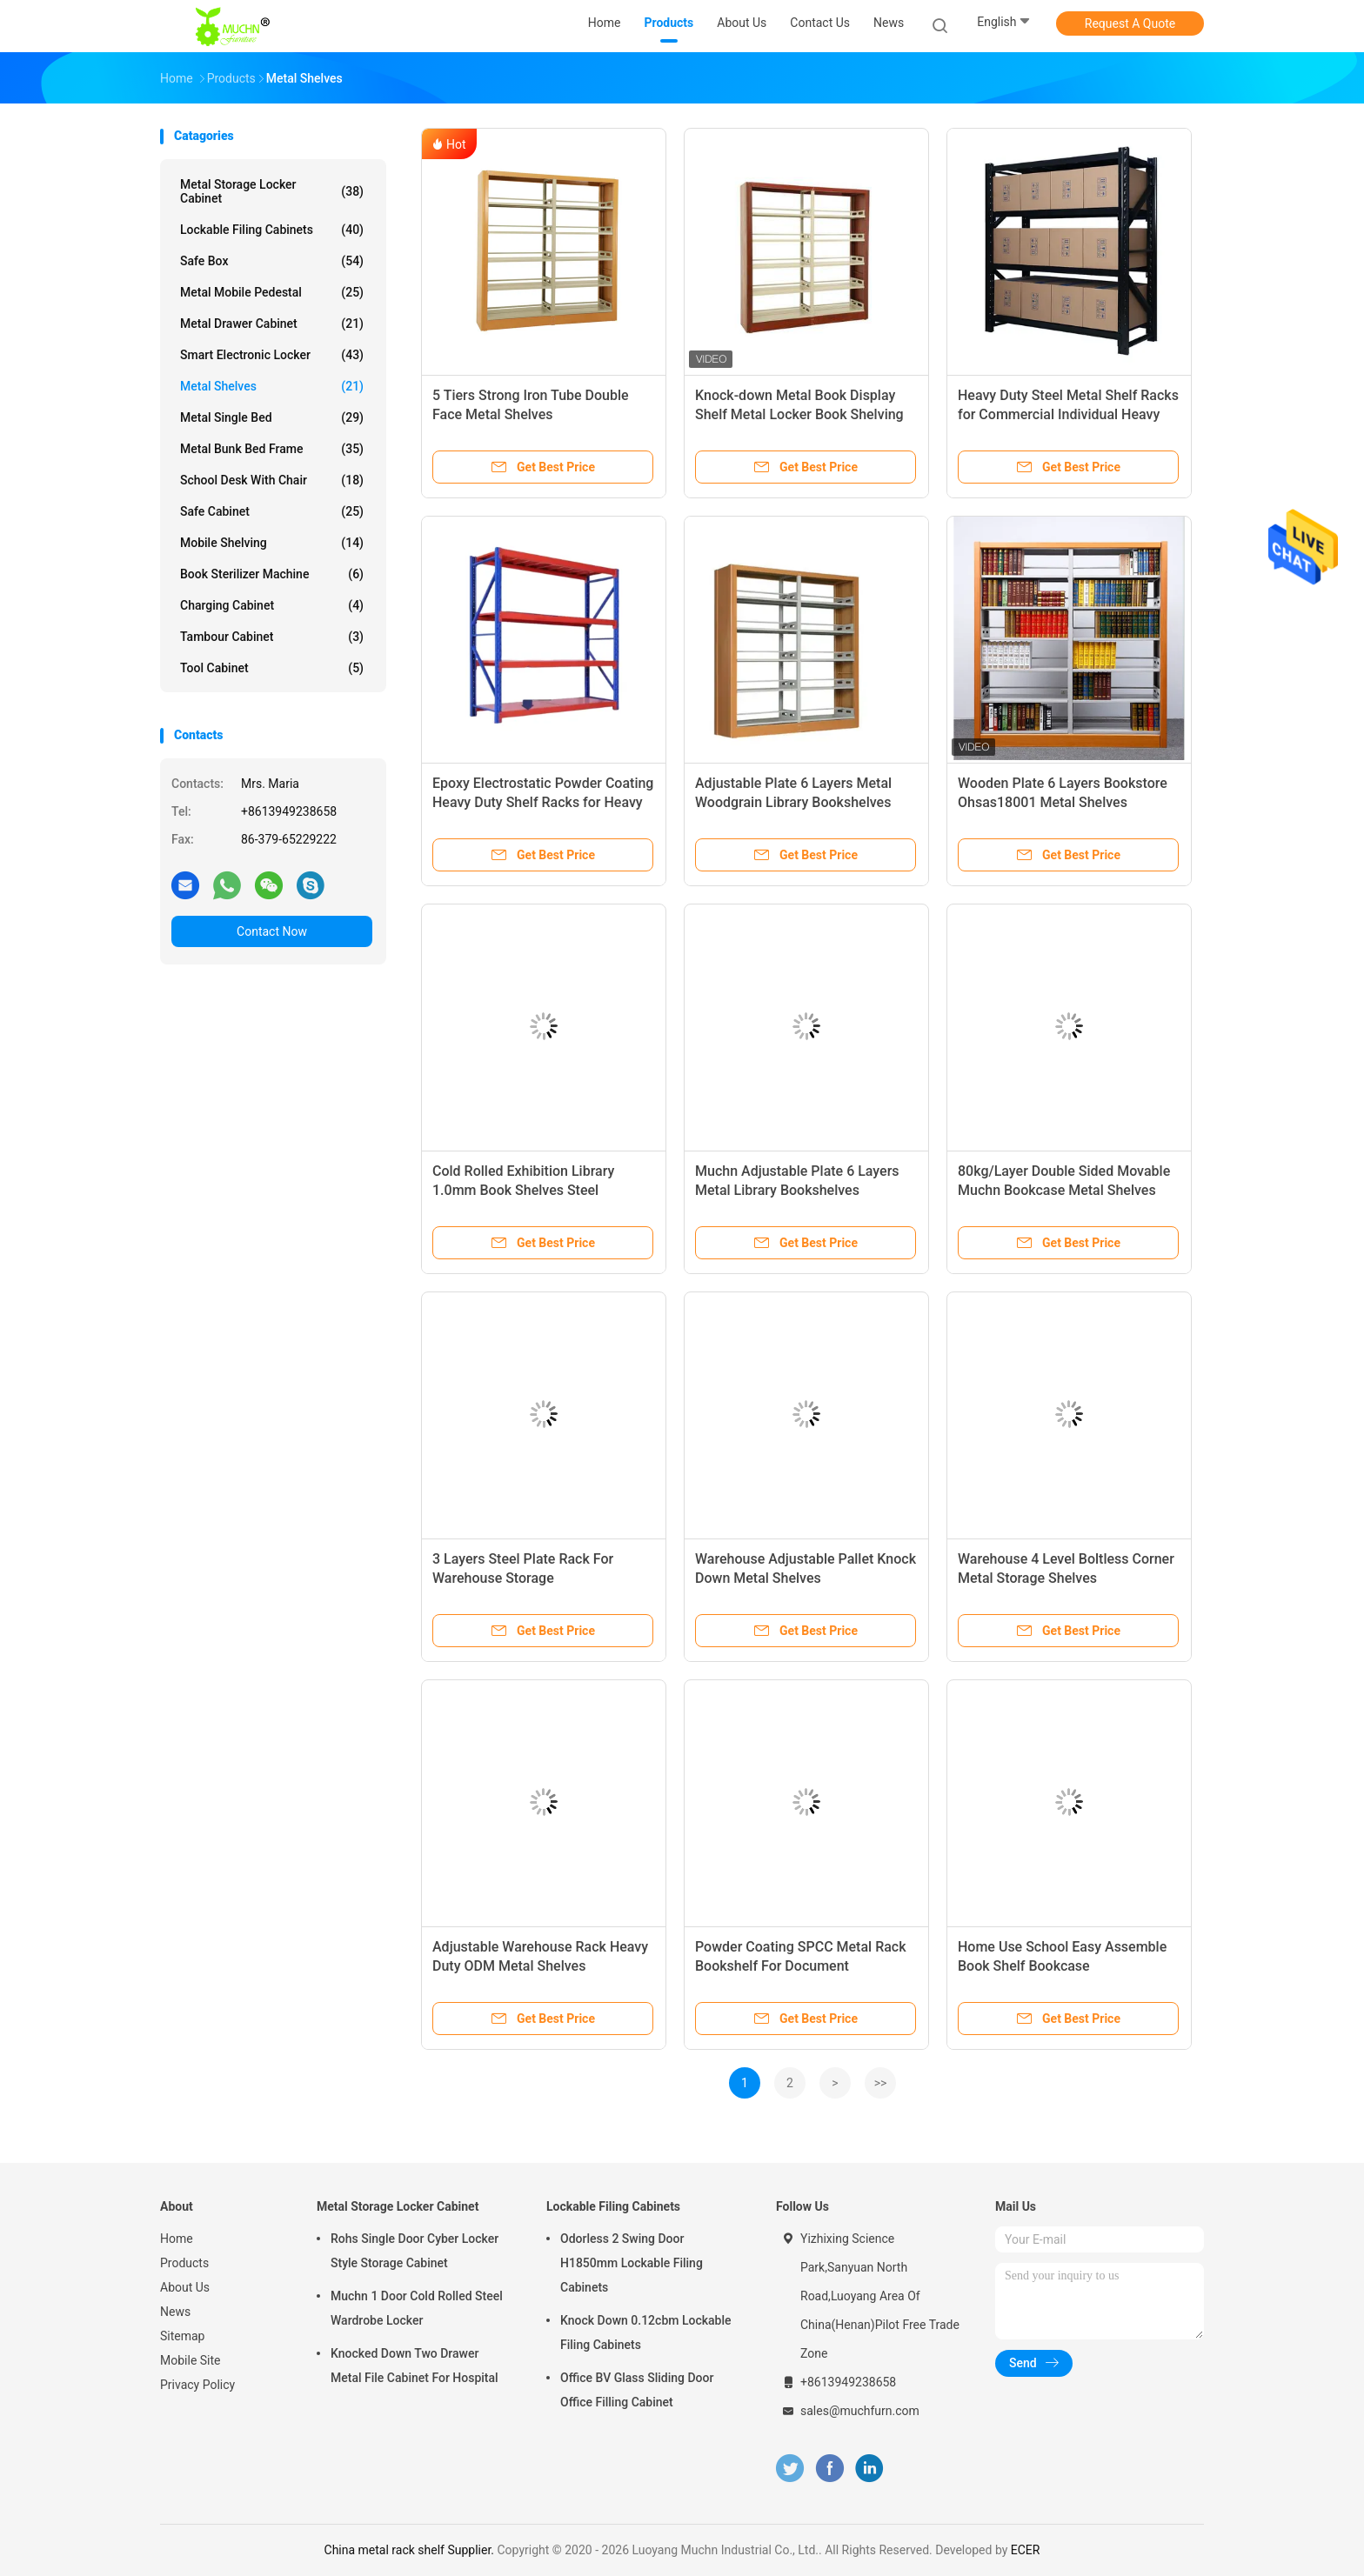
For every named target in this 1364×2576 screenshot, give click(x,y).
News (175, 2312)
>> (880, 2083)
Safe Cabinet (272, 511)
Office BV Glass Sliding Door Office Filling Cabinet (636, 2390)
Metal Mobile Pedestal (272, 292)
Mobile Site (190, 2360)
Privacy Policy (197, 2385)
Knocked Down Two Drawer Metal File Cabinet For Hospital (414, 2365)
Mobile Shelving (272, 542)
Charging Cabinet (272, 605)
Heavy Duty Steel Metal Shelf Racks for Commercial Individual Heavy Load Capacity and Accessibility (1068, 414)
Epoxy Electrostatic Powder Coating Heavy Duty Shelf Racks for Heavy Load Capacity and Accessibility (542, 802)
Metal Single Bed (272, 417)
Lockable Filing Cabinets (272, 229)
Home (176, 2239)
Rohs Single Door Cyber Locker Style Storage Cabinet (414, 2251)
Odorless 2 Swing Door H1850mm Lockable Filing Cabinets (631, 2263)
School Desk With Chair (272, 480)
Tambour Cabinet (272, 636)
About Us (185, 2287)
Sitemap (182, 2336)
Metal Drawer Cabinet (272, 323)
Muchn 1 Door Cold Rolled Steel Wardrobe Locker (417, 2308)
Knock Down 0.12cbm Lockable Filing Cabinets (646, 2332)
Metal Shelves (272, 386)
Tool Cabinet (272, 668)
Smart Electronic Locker (272, 355)
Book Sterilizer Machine (272, 574)
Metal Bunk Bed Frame (272, 448)
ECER (1025, 2550)
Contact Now (272, 931)
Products (184, 2263)
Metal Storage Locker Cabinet (272, 191)
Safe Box (272, 261)
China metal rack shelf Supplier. (411, 2550)
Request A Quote (1130, 23)
